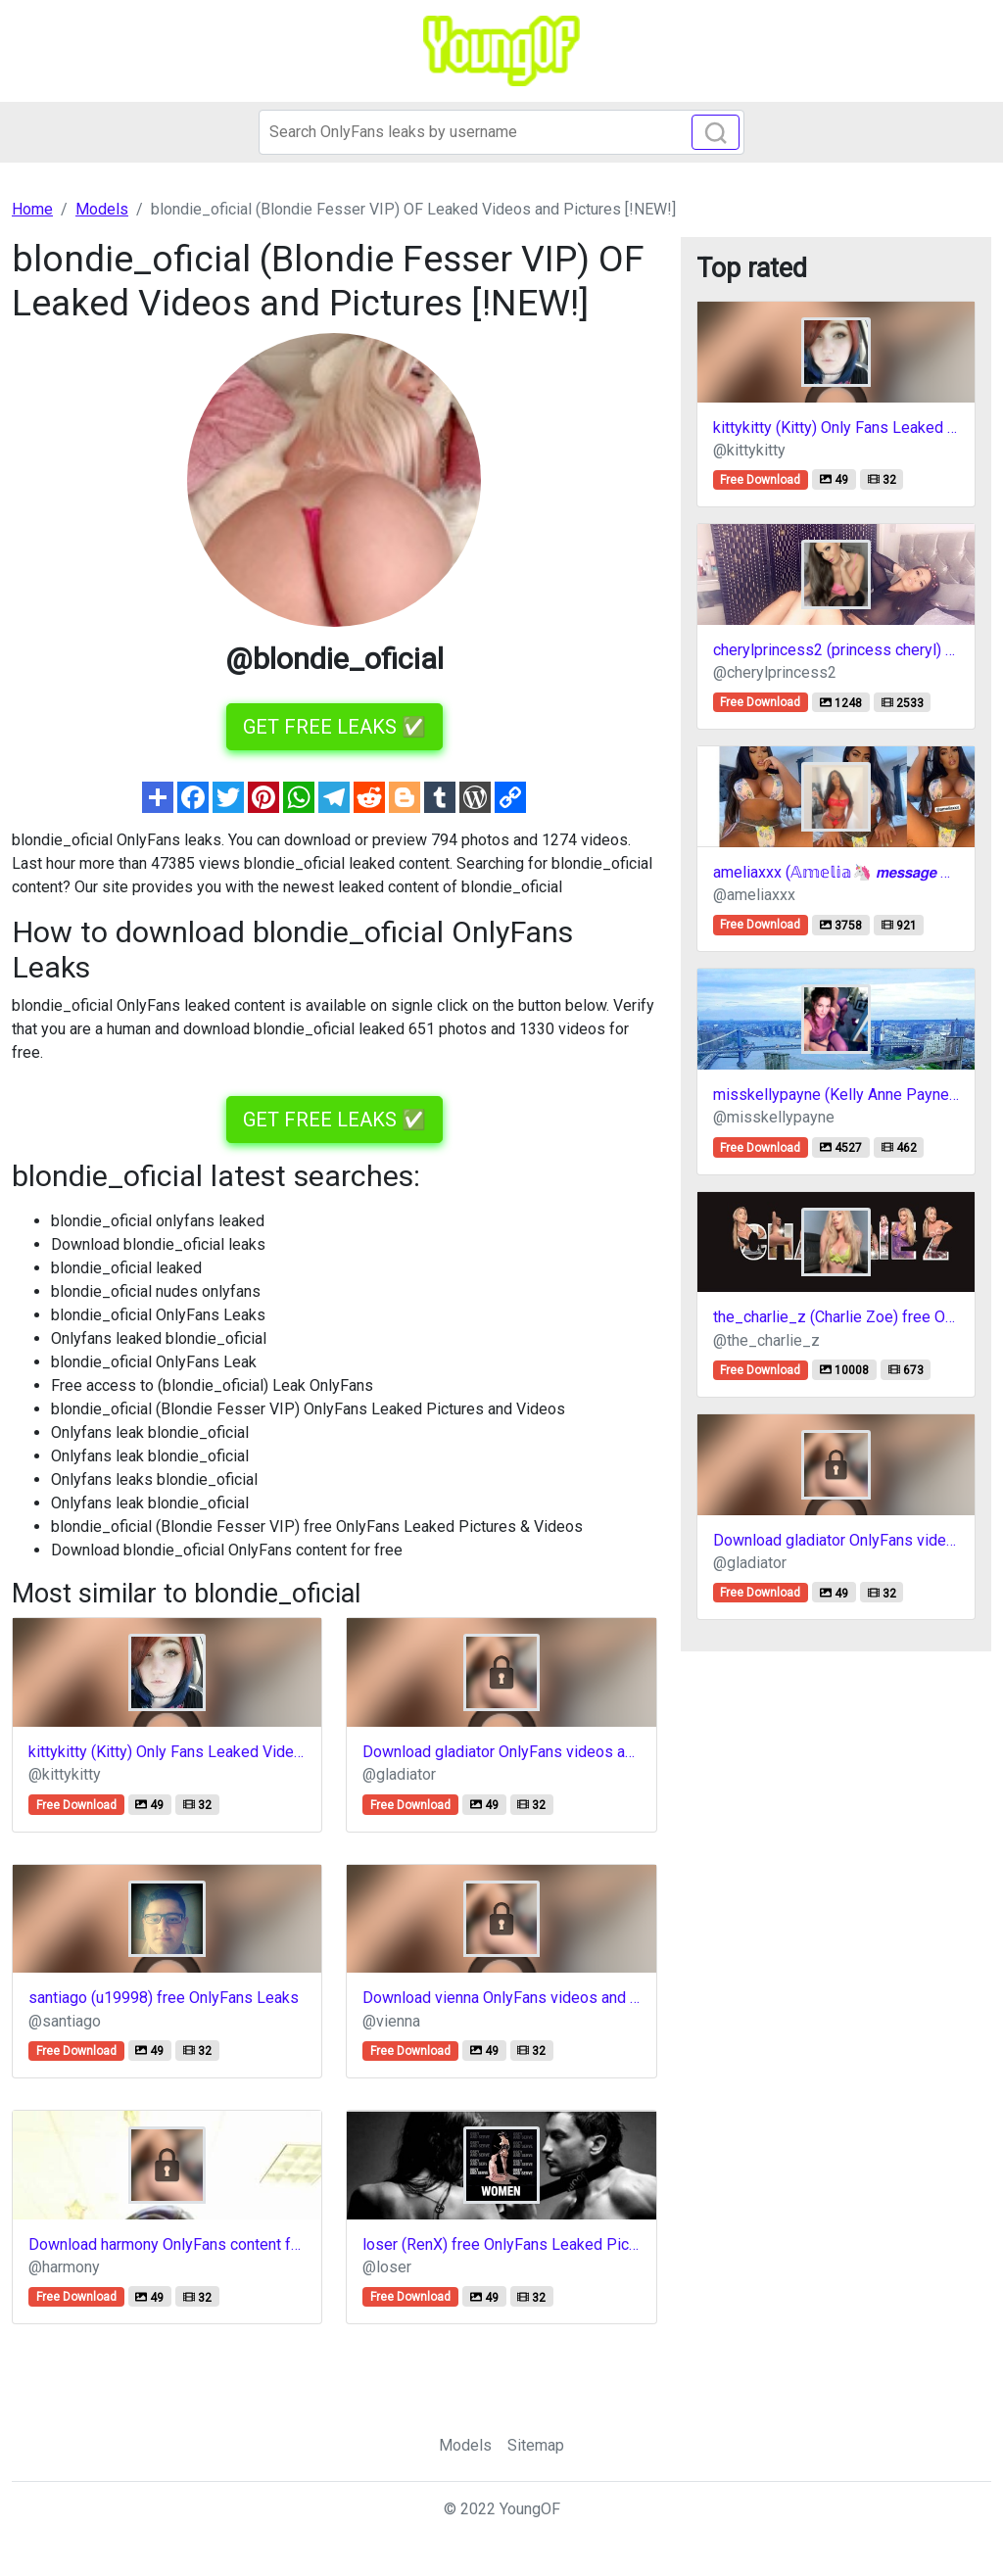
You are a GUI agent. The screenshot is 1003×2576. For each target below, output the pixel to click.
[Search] (501, 132)
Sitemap (535, 2445)
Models (465, 2445)
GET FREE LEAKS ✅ (334, 727)
